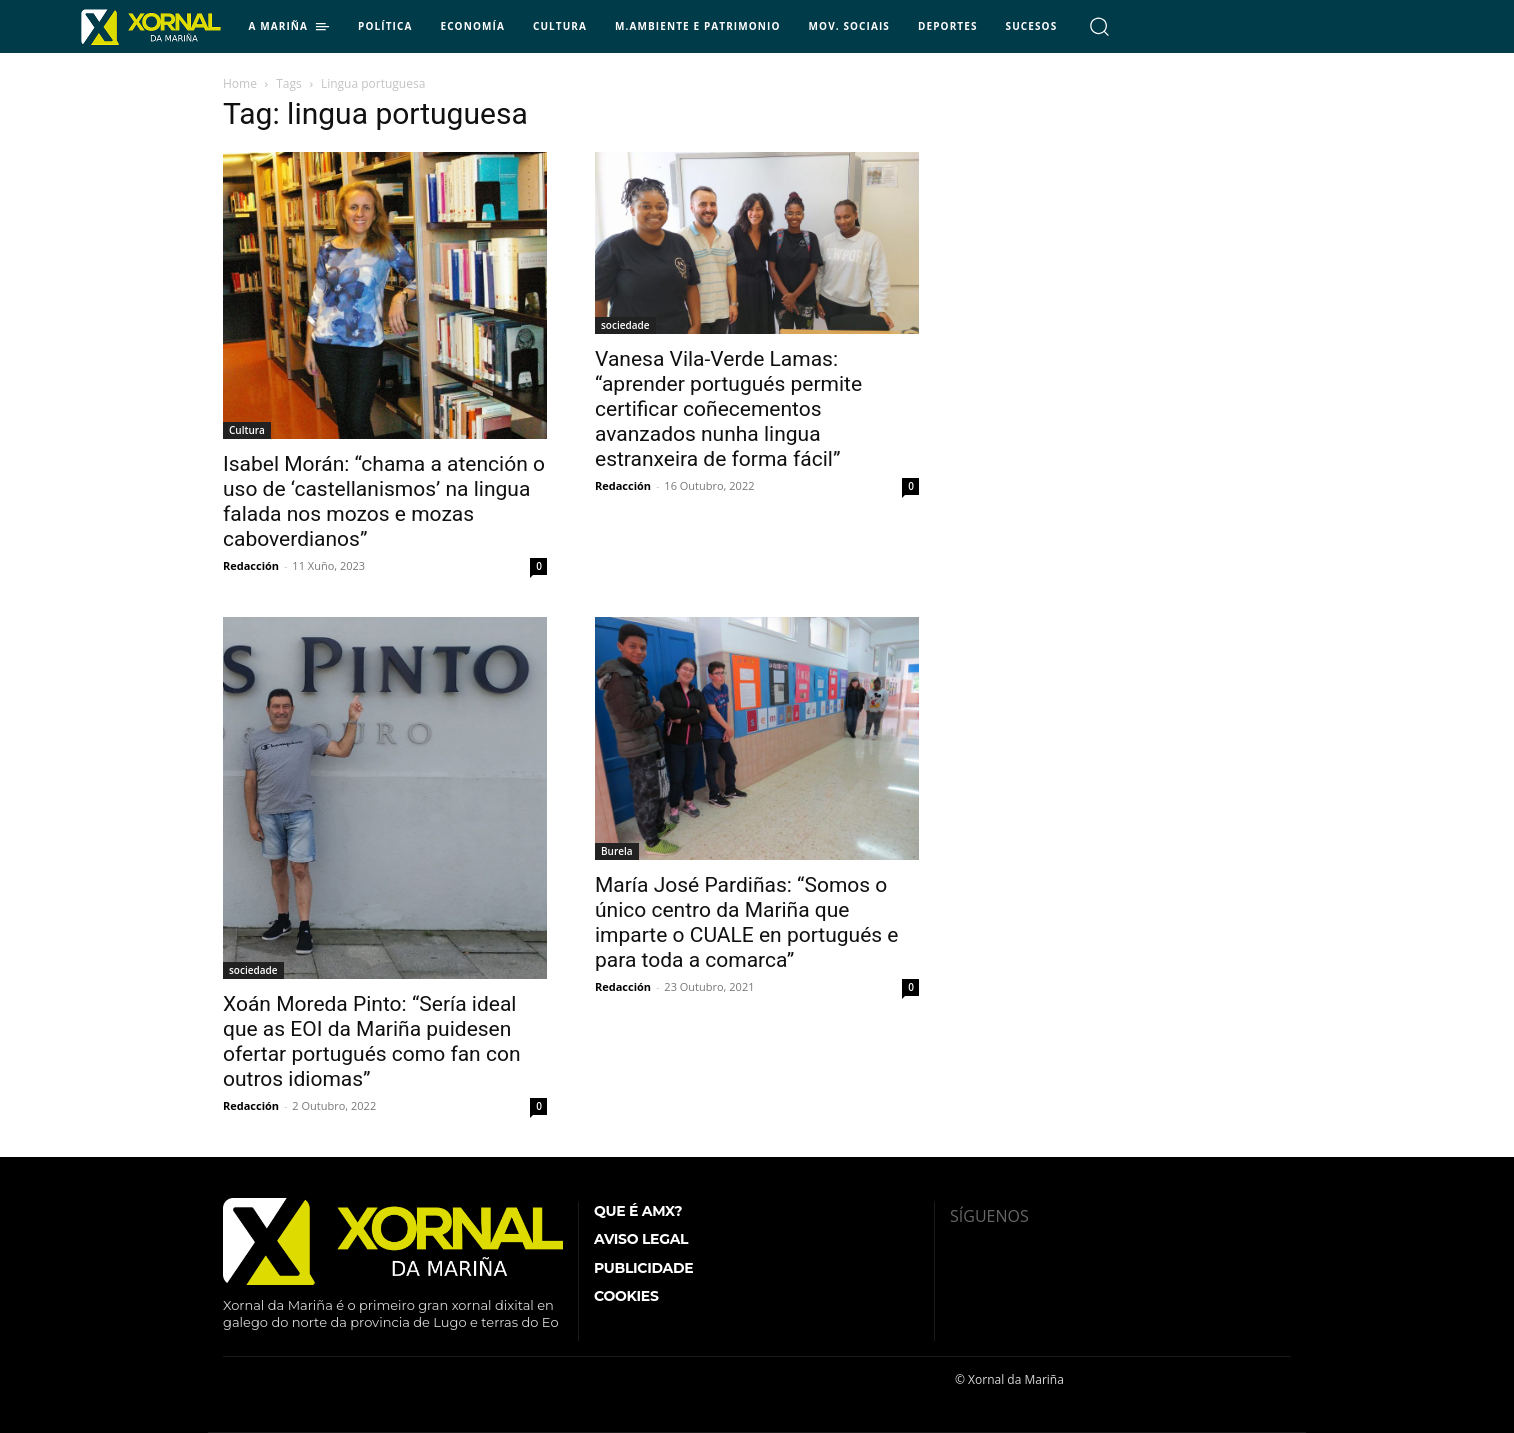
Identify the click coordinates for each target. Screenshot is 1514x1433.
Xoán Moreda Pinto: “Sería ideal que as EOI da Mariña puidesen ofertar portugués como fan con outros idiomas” (371, 1041)
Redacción (251, 565)
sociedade (625, 325)
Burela (617, 851)
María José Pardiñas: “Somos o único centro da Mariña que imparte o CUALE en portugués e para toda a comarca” (746, 922)
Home (240, 83)
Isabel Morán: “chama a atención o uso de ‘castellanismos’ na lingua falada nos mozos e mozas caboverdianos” (384, 501)
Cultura (247, 430)
